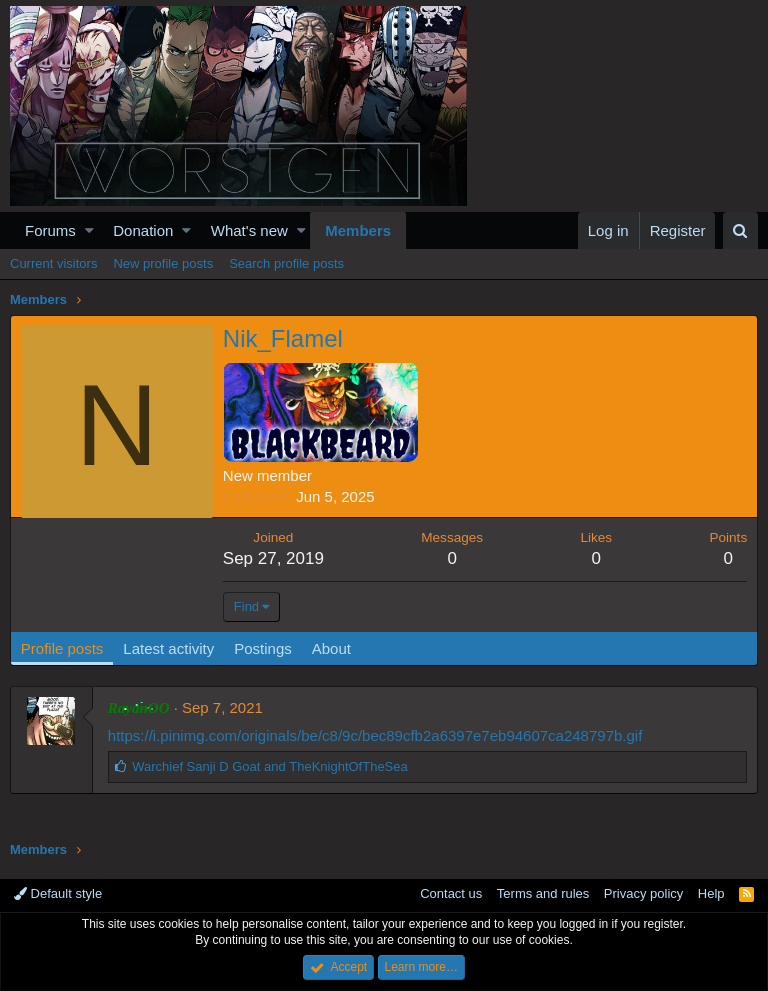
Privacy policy (643, 893)
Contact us (451, 893)
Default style (58, 893)
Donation (143, 230)
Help (711, 893)
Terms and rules (543, 893)
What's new (249, 230)
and (270, 766)
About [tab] (331, 648)
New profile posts (163, 263)
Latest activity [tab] (169, 648)
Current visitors (53, 263)
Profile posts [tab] (62, 648)
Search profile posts (286, 263)
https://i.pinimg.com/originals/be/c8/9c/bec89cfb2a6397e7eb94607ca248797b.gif (375, 735)
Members (358, 230)
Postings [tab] (263, 648)
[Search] (740, 230)
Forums (50, 230)
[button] (89, 230)
